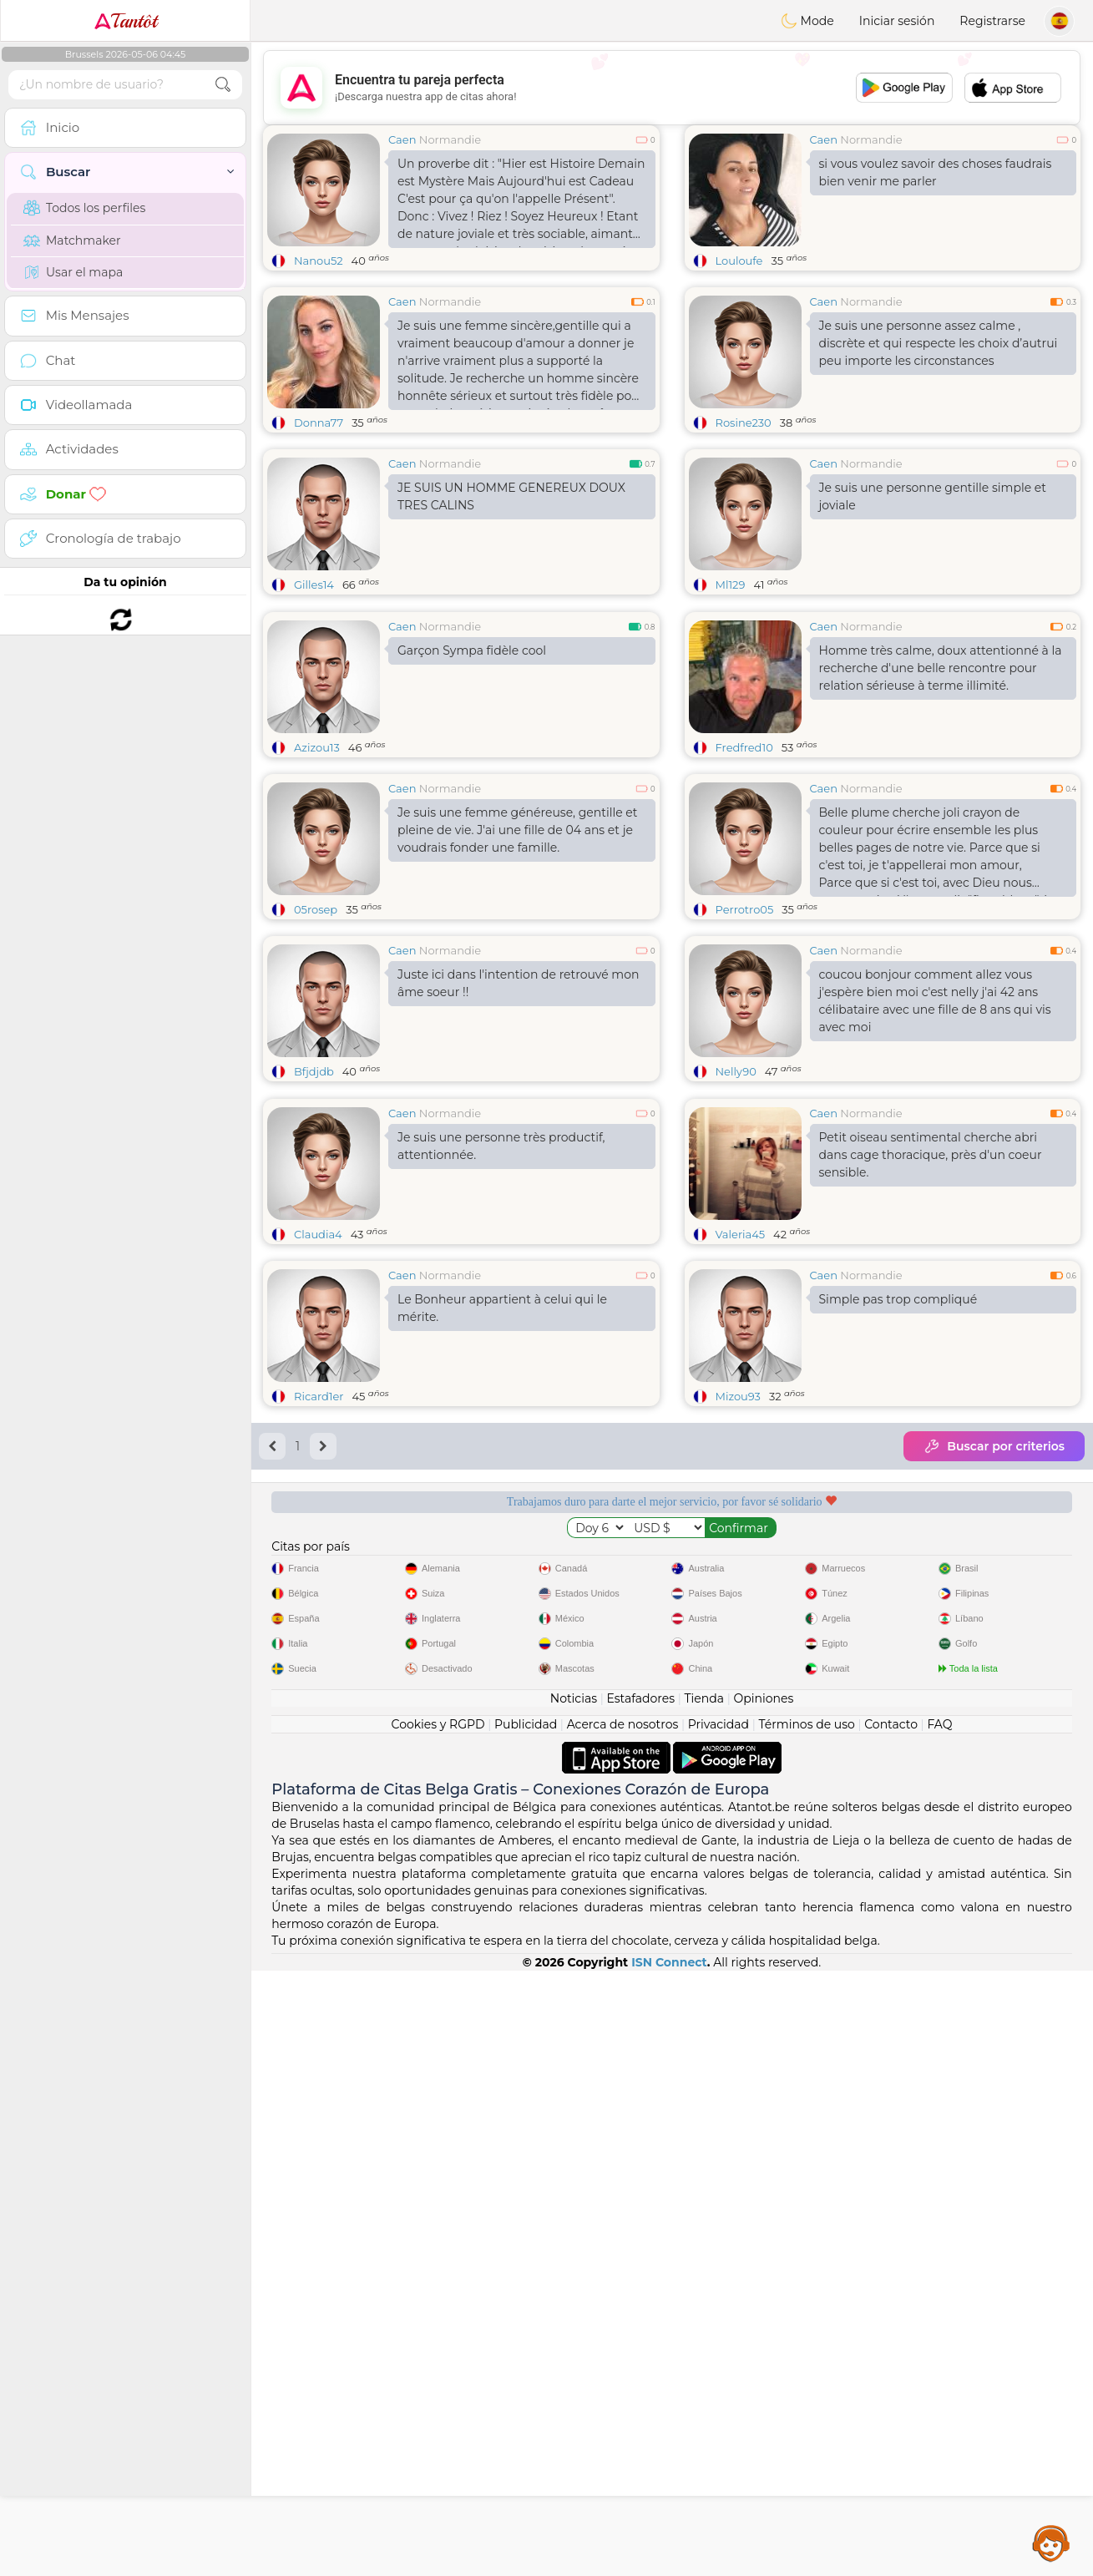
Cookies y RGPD (438, 2329)
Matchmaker (72, 240)
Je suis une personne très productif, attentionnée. (501, 1403)
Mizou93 (738, 1653)
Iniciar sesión (897, 20)
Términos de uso (807, 2329)
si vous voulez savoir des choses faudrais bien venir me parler (935, 172)
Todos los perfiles (84, 208)
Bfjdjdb (314, 1200)
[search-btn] (223, 84)
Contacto (891, 2329)
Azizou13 (317, 876)
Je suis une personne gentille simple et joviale (932, 496)
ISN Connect (669, 2567)
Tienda (704, 2303)
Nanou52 (318, 260)
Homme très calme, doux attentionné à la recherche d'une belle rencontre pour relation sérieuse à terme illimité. (940, 797)
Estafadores (640, 2303)
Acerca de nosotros (623, 2329)
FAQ (939, 2329)
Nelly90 (736, 1200)
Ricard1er (319, 1653)
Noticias (573, 2303)
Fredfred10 (744, 876)
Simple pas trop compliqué (898, 1556)
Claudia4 (318, 1491)
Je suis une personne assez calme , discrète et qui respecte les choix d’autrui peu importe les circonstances (938, 343)
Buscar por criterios (994, 1703)
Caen (402, 139)
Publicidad (525, 2329)
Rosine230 (744, 422)
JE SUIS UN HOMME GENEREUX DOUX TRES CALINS (511, 496)
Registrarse (992, 20)
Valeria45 (741, 1491)
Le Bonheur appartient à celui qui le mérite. (502, 1565)
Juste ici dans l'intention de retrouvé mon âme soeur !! (518, 1112)
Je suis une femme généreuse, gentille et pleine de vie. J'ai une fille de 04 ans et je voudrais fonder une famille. (517, 959)
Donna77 (318, 422)
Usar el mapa (73, 272)
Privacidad (718, 2329)
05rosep (315, 1038)
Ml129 (731, 584)
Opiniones (763, 2303)
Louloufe (739, 260)
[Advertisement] (671, 87)
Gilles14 (314, 584)
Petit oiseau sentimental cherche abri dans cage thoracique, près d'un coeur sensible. (930, 1412)
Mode (807, 21)
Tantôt (125, 20)
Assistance (1051, 2542)
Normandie (450, 139)
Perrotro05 (745, 1038)
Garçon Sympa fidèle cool (471, 779)
